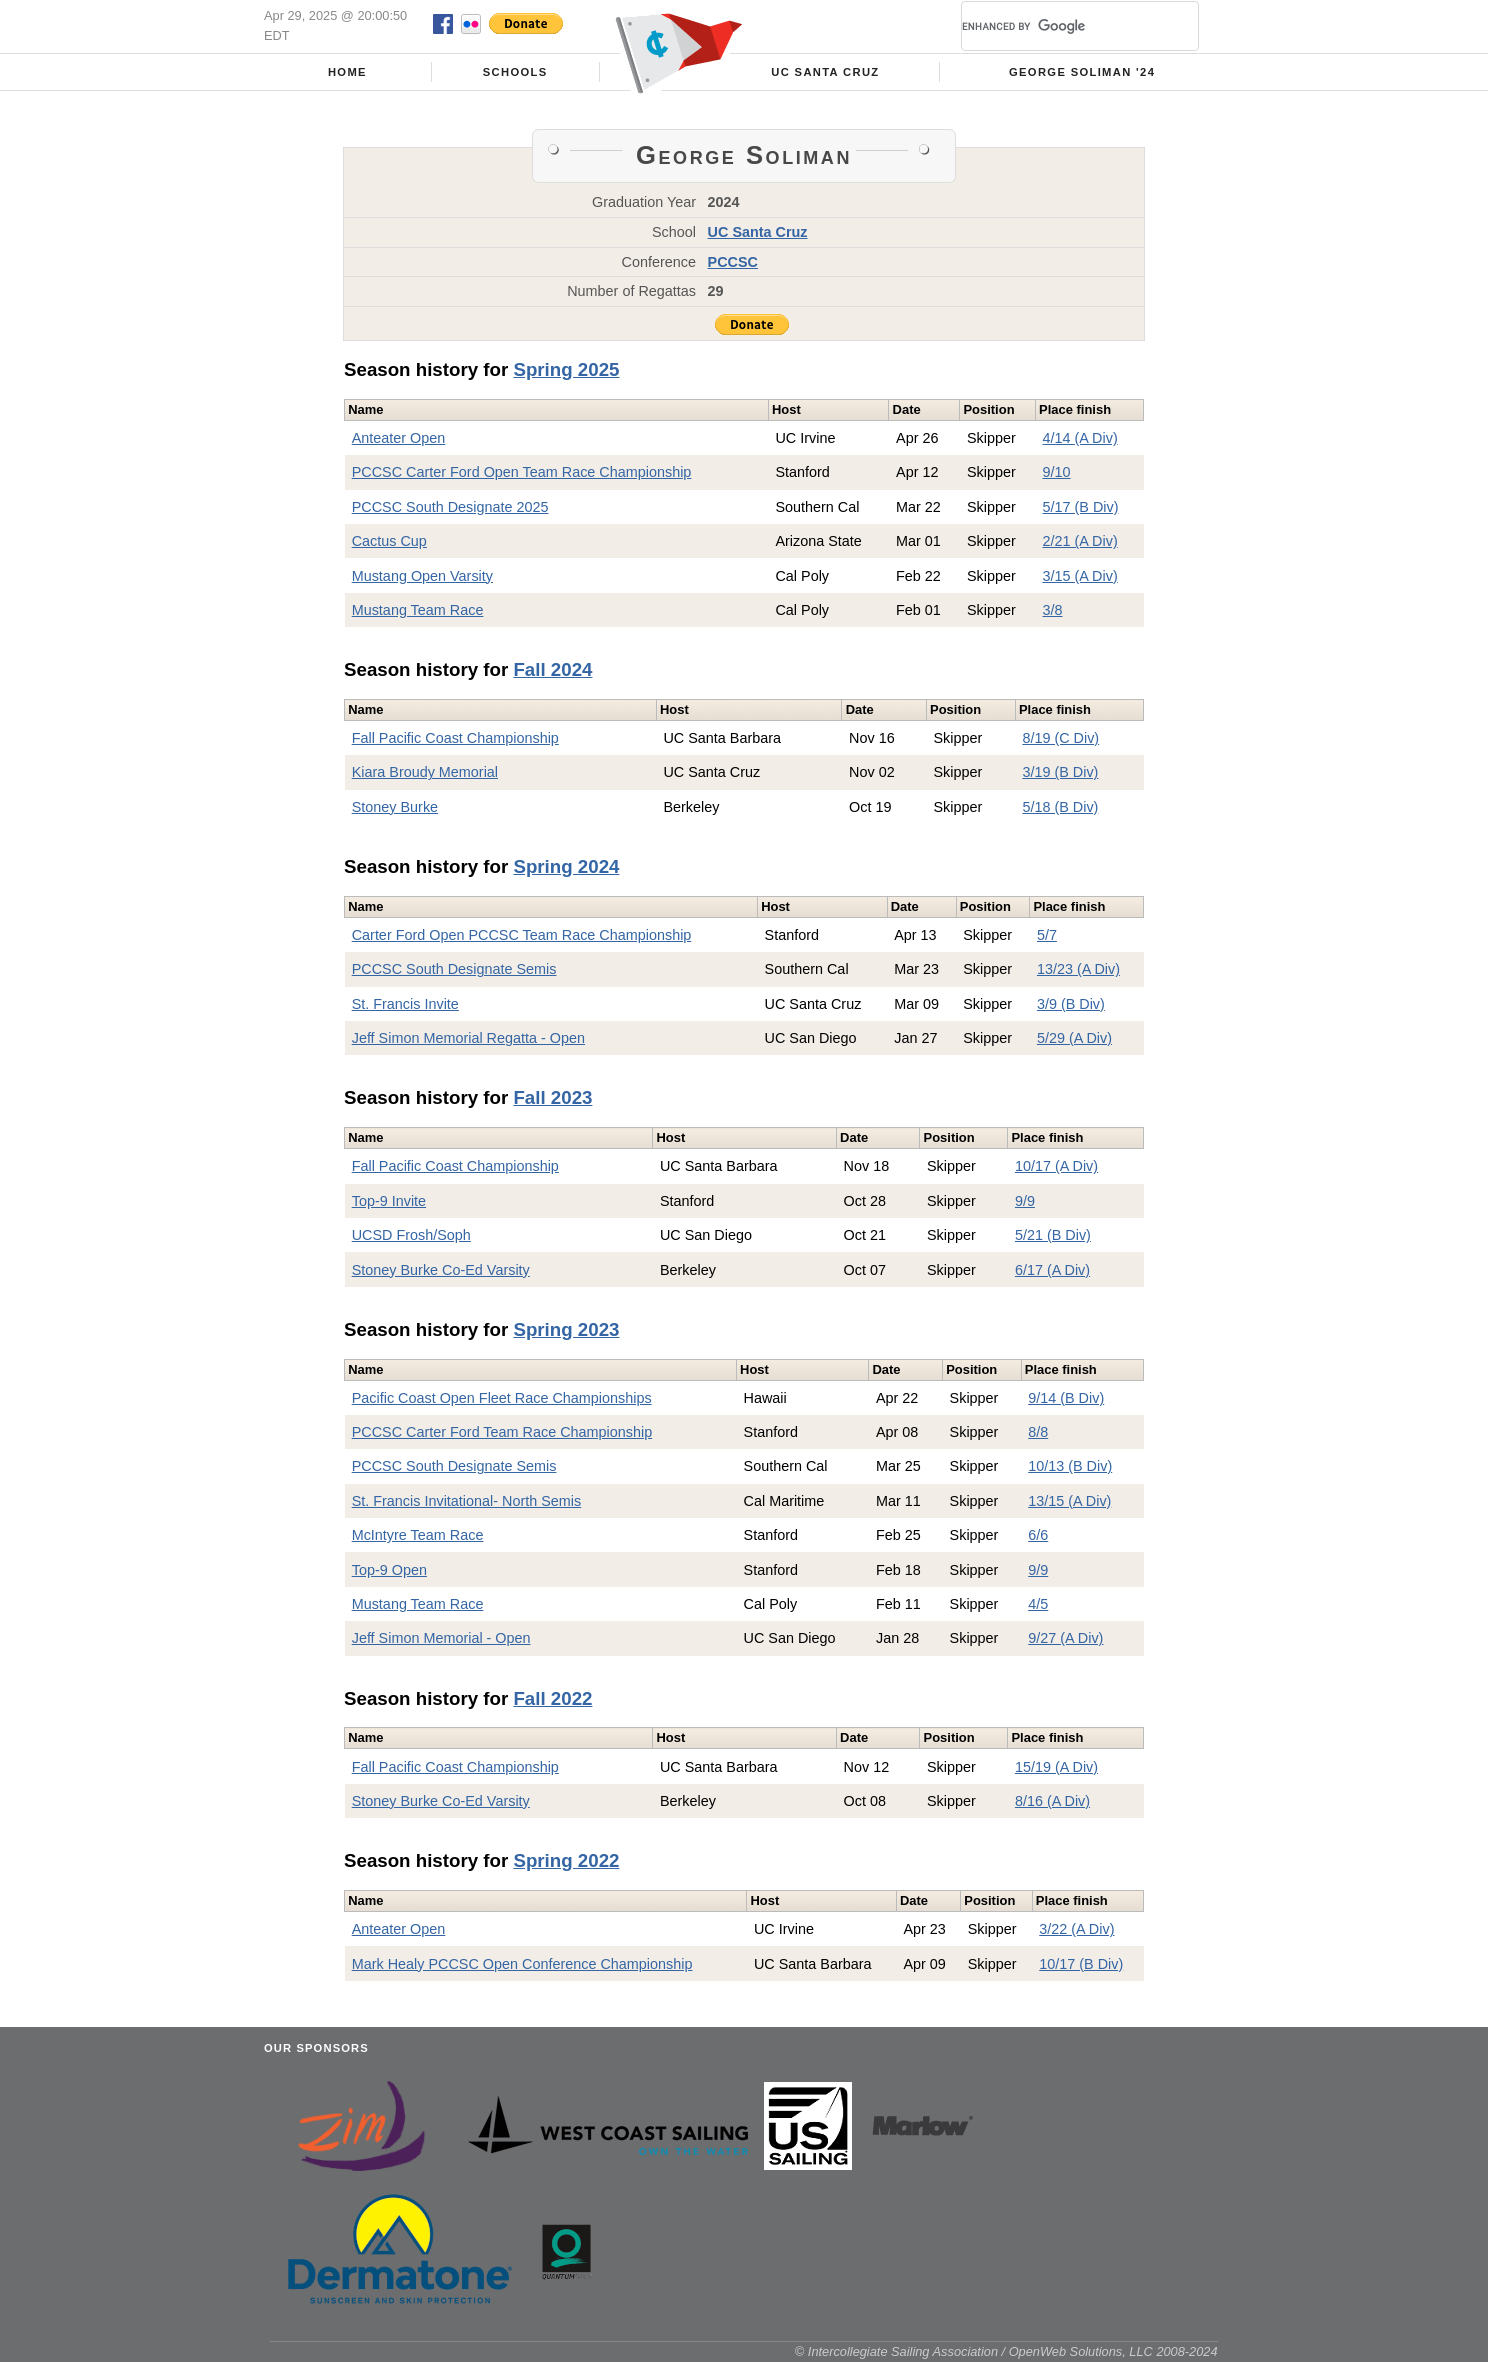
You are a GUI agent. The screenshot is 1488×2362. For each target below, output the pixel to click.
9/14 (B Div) (1066, 1398)
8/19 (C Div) (1060, 738)
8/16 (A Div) (1052, 1801)
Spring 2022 (566, 1860)
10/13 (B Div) (1070, 1466)
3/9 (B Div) (1071, 1004)
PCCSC (733, 262)
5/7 (1047, 935)
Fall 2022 (552, 1698)
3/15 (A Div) (1080, 576)
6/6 (1038, 1535)
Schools (515, 72)
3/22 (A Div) (1076, 1929)
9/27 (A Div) (1065, 1638)
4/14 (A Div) (1080, 438)
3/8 (1053, 610)
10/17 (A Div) (1056, 1166)
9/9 (1025, 1201)
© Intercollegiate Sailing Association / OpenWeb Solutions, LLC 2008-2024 (1006, 2351)
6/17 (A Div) (1052, 1270)
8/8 (1038, 1432)
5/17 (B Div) (1081, 507)
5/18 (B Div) (1060, 807)
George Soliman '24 (1082, 72)
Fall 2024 (552, 669)
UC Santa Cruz (825, 72)
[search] (1056, 26)
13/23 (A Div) (1078, 969)
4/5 (1038, 1604)
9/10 (1057, 472)
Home (347, 72)
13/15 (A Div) (1069, 1501)
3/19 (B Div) (1060, 772)
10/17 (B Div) (1081, 1964)
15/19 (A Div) (1056, 1767)
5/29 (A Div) (1074, 1038)
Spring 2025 (566, 369)
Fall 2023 (552, 1097)
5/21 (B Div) (1053, 1235)
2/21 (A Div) (1080, 541)
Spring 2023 (566, 1329)
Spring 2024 (566, 866)
